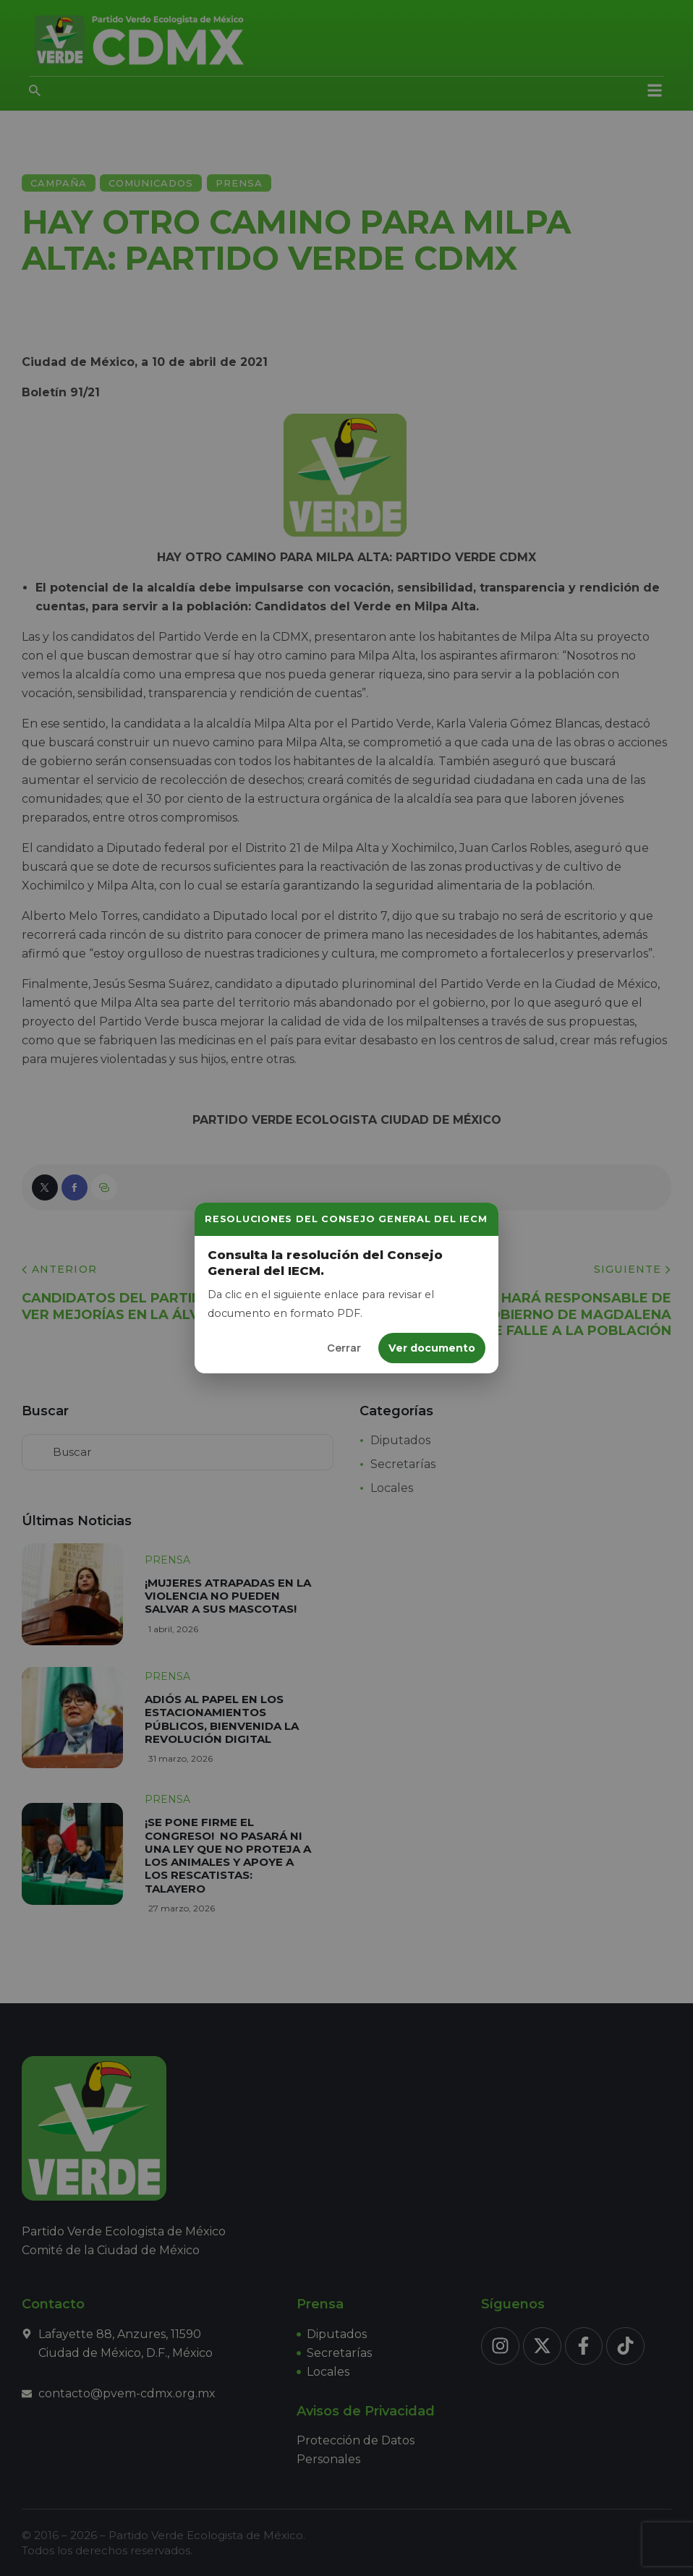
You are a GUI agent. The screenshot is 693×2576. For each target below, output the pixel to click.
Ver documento (431, 1348)
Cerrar (344, 1348)
